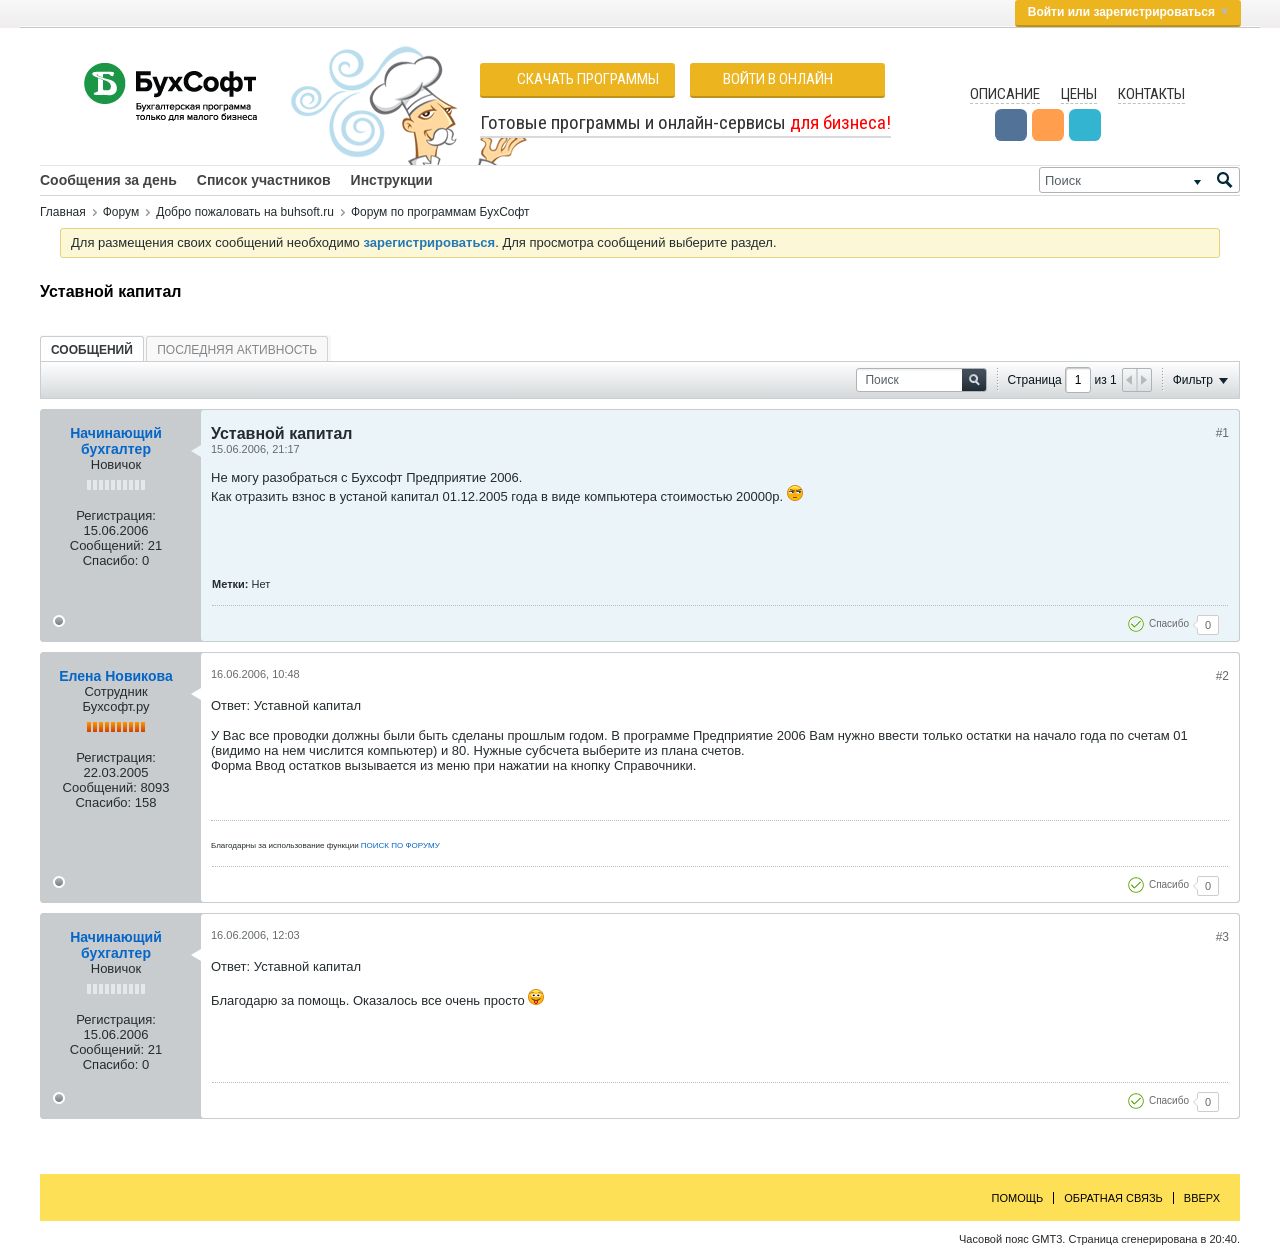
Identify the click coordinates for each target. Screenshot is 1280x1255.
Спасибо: (111, 560)
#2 (1222, 676)
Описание (1005, 94)
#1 (1222, 433)
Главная (63, 212)
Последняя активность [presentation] (237, 350)
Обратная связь (1113, 1198)
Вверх (1202, 1198)
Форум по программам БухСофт (440, 212)
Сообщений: (107, 545)
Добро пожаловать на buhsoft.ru (245, 212)
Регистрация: (116, 515)
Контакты (1151, 94)
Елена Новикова (115, 676)
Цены (1079, 94)
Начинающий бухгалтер (116, 441)
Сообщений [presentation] (92, 350)
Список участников (264, 180)
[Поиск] (1139, 180)
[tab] (92, 349)
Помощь (1018, 1198)
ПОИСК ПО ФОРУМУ (400, 845)
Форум (121, 212)
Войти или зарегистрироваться (1128, 12)
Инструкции (392, 180)
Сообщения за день (108, 180)
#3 (1222, 937)
